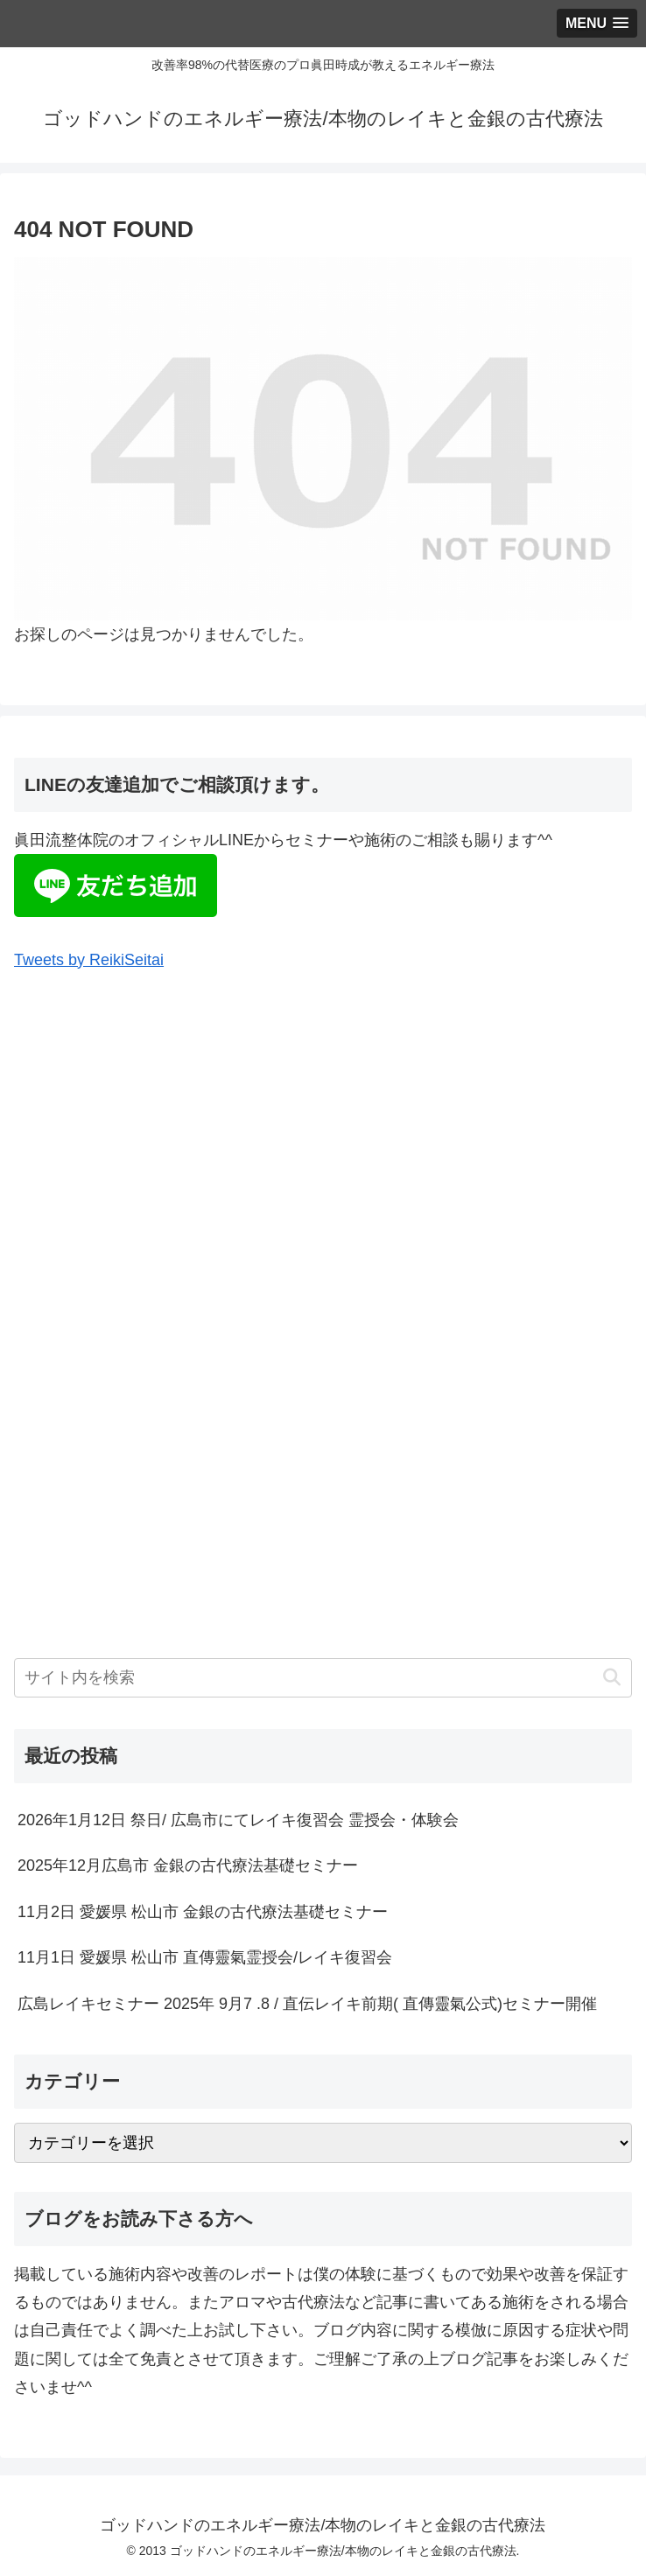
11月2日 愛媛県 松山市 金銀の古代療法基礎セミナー (203, 1912)
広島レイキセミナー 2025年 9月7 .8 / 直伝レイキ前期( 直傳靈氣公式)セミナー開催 (307, 2003)
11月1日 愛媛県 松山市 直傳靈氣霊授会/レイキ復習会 (205, 1957)
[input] (323, 1678)
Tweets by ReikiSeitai (89, 960)
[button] (611, 1678)
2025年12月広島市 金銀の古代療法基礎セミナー (188, 1865)
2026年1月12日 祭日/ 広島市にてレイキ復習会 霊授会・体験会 (238, 1820)
